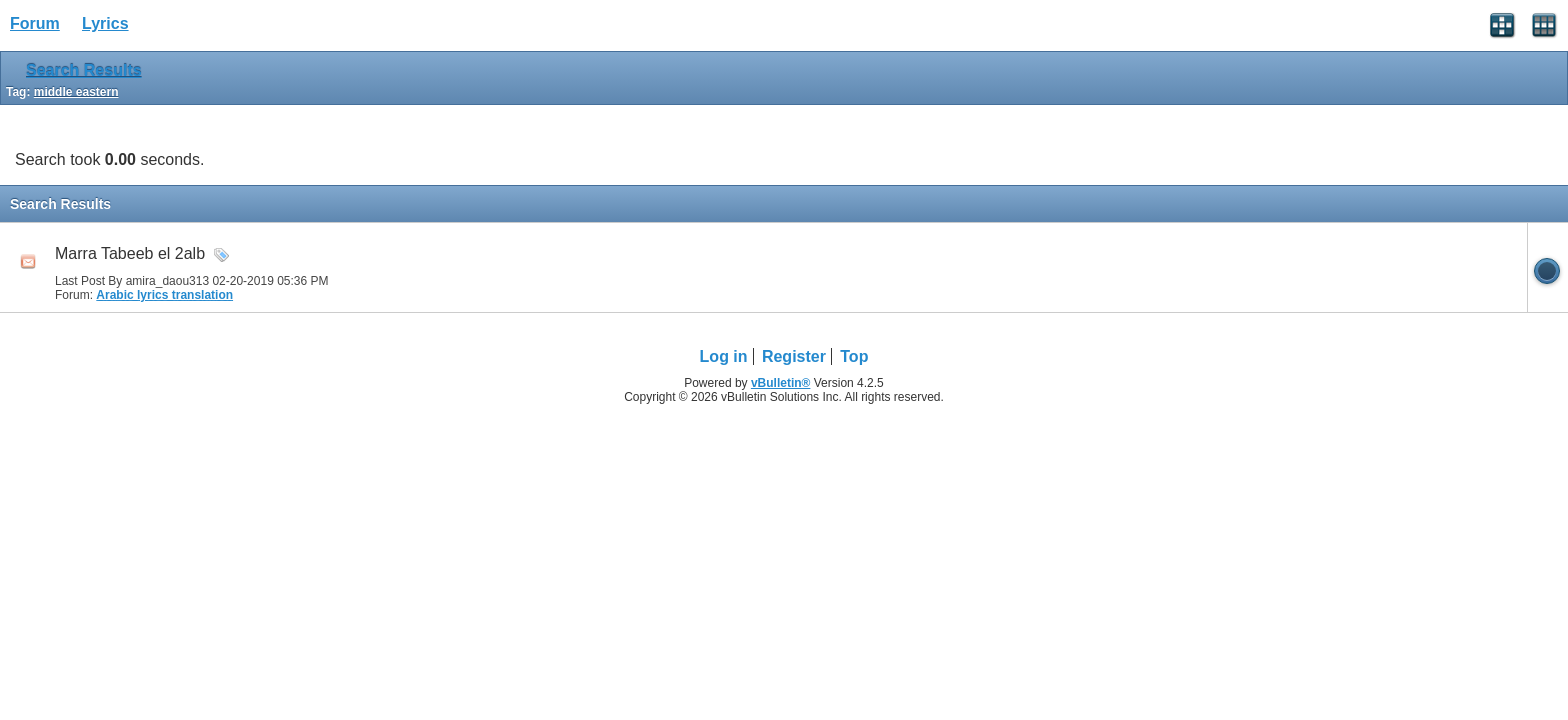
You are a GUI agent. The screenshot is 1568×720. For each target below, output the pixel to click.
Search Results (84, 70)
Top (854, 356)
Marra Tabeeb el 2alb (130, 253)
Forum (35, 23)
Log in (724, 356)
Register (794, 356)
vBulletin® (781, 383)
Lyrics (105, 23)
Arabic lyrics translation (164, 295)
